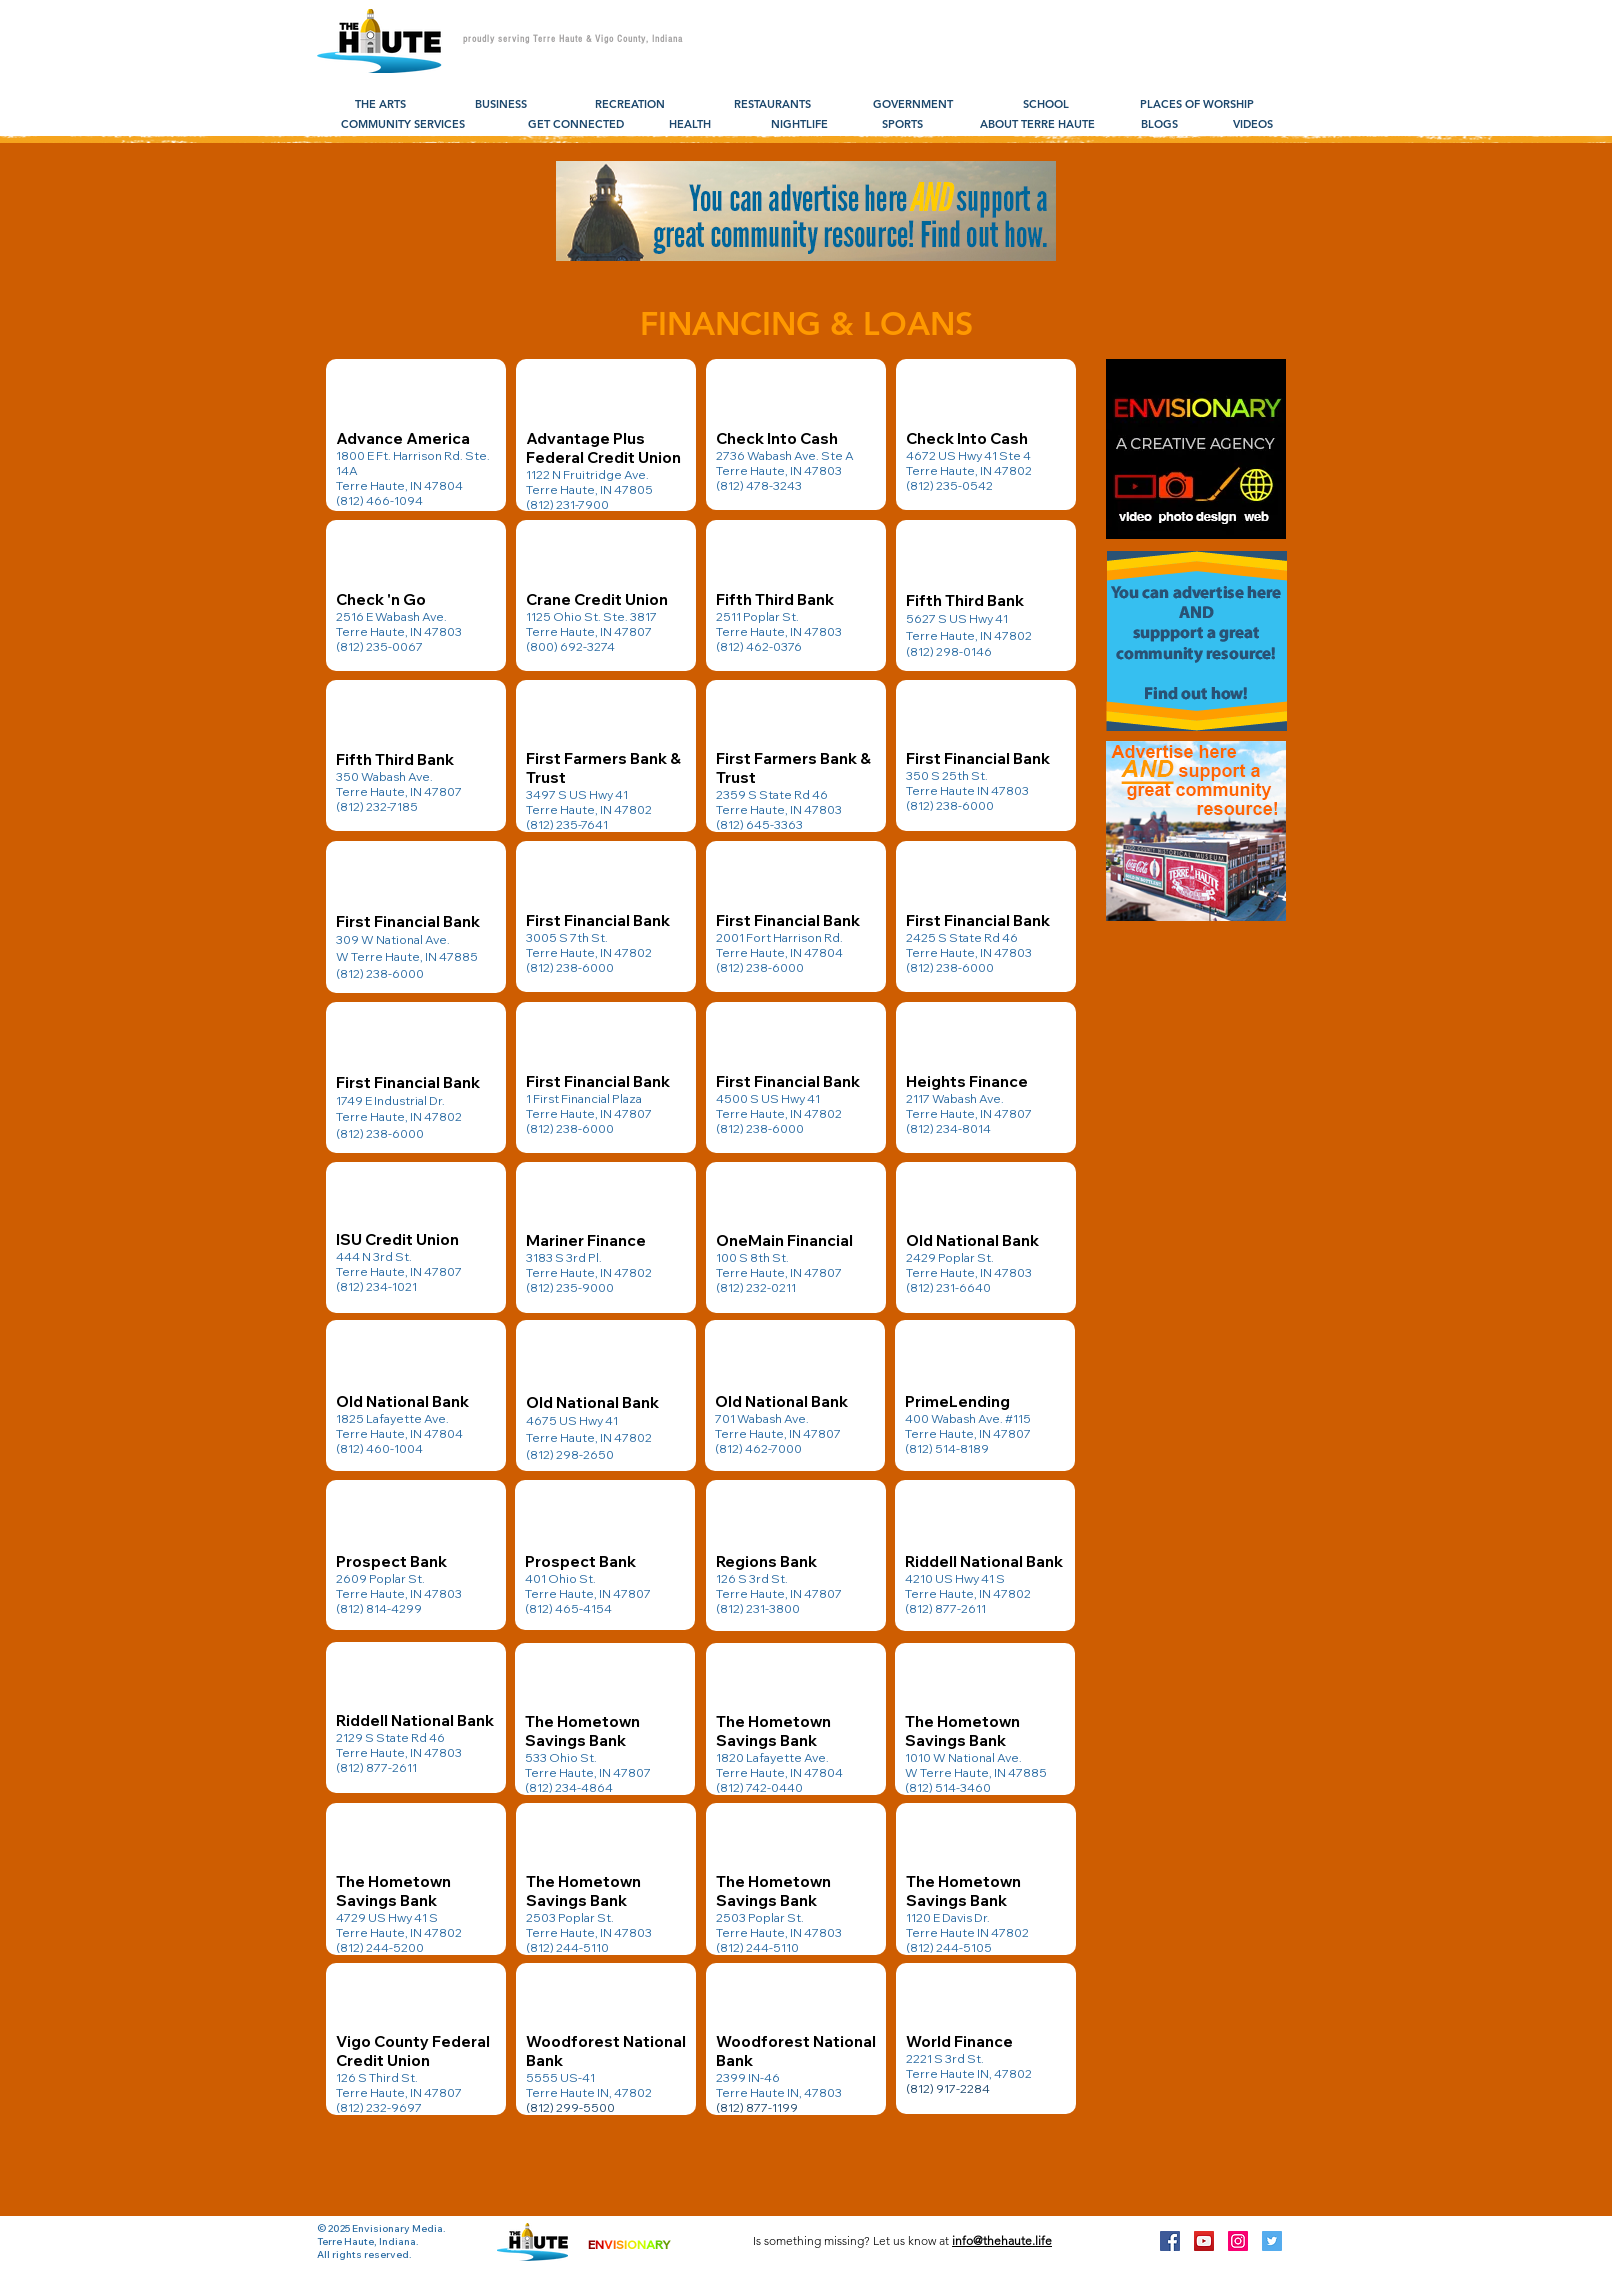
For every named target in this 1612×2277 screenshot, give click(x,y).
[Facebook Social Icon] (1170, 2241)
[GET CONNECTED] (576, 125)
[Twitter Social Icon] (1272, 2241)
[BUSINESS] (500, 105)
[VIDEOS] (1253, 125)
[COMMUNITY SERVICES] (403, 125)
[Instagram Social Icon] (1238, 2241)
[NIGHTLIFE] (799, 125)
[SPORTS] (902, 125)
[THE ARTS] (380, 105)
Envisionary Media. (399, 2228)
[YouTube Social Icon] (1204, 2241)
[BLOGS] (1159, 125)
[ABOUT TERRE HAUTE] (1037, 125)
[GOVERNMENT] (913, 105)
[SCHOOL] (1045, 105)
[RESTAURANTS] (772, 105)
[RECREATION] (630, 105)
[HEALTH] (689, 125)
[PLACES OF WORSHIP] (1196, 105)
